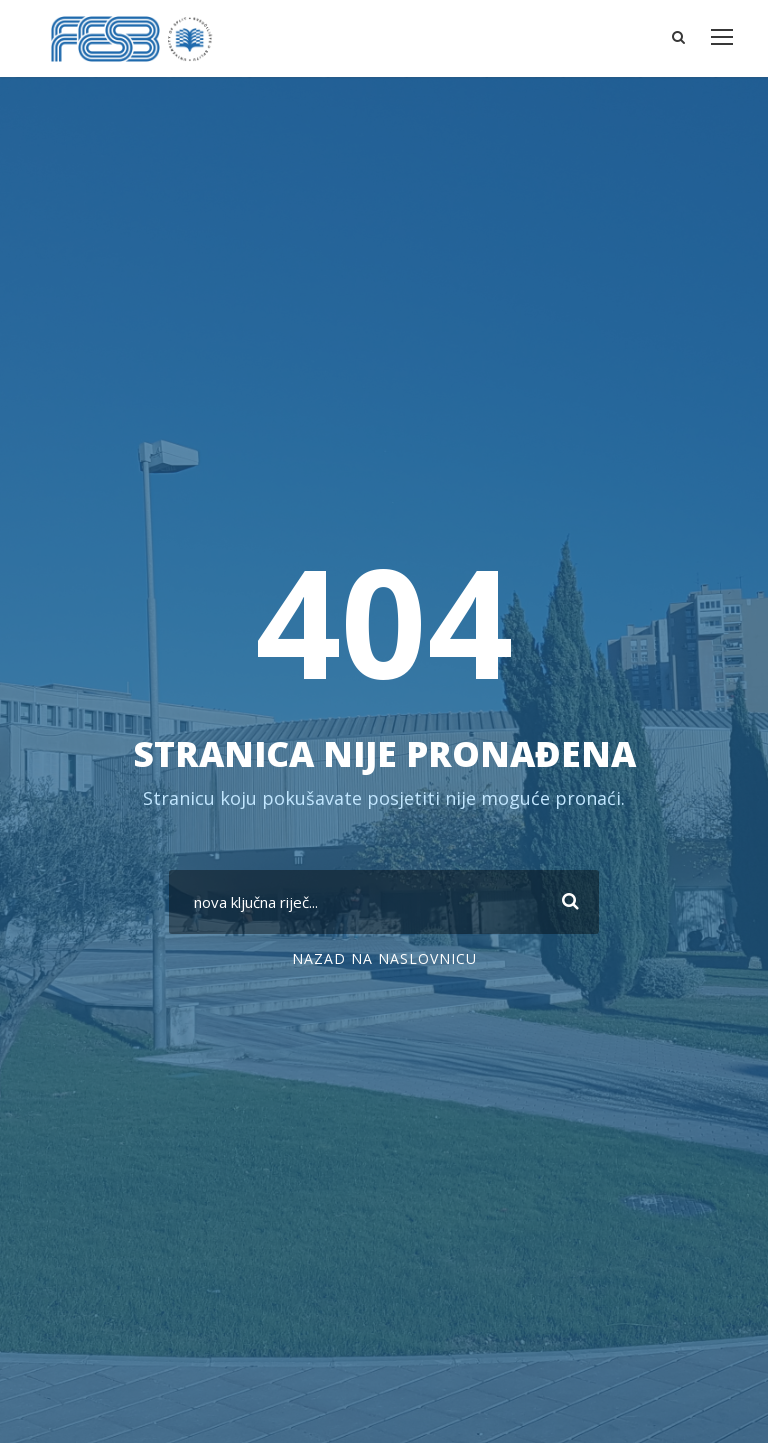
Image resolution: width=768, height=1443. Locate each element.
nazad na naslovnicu (384, 958)
